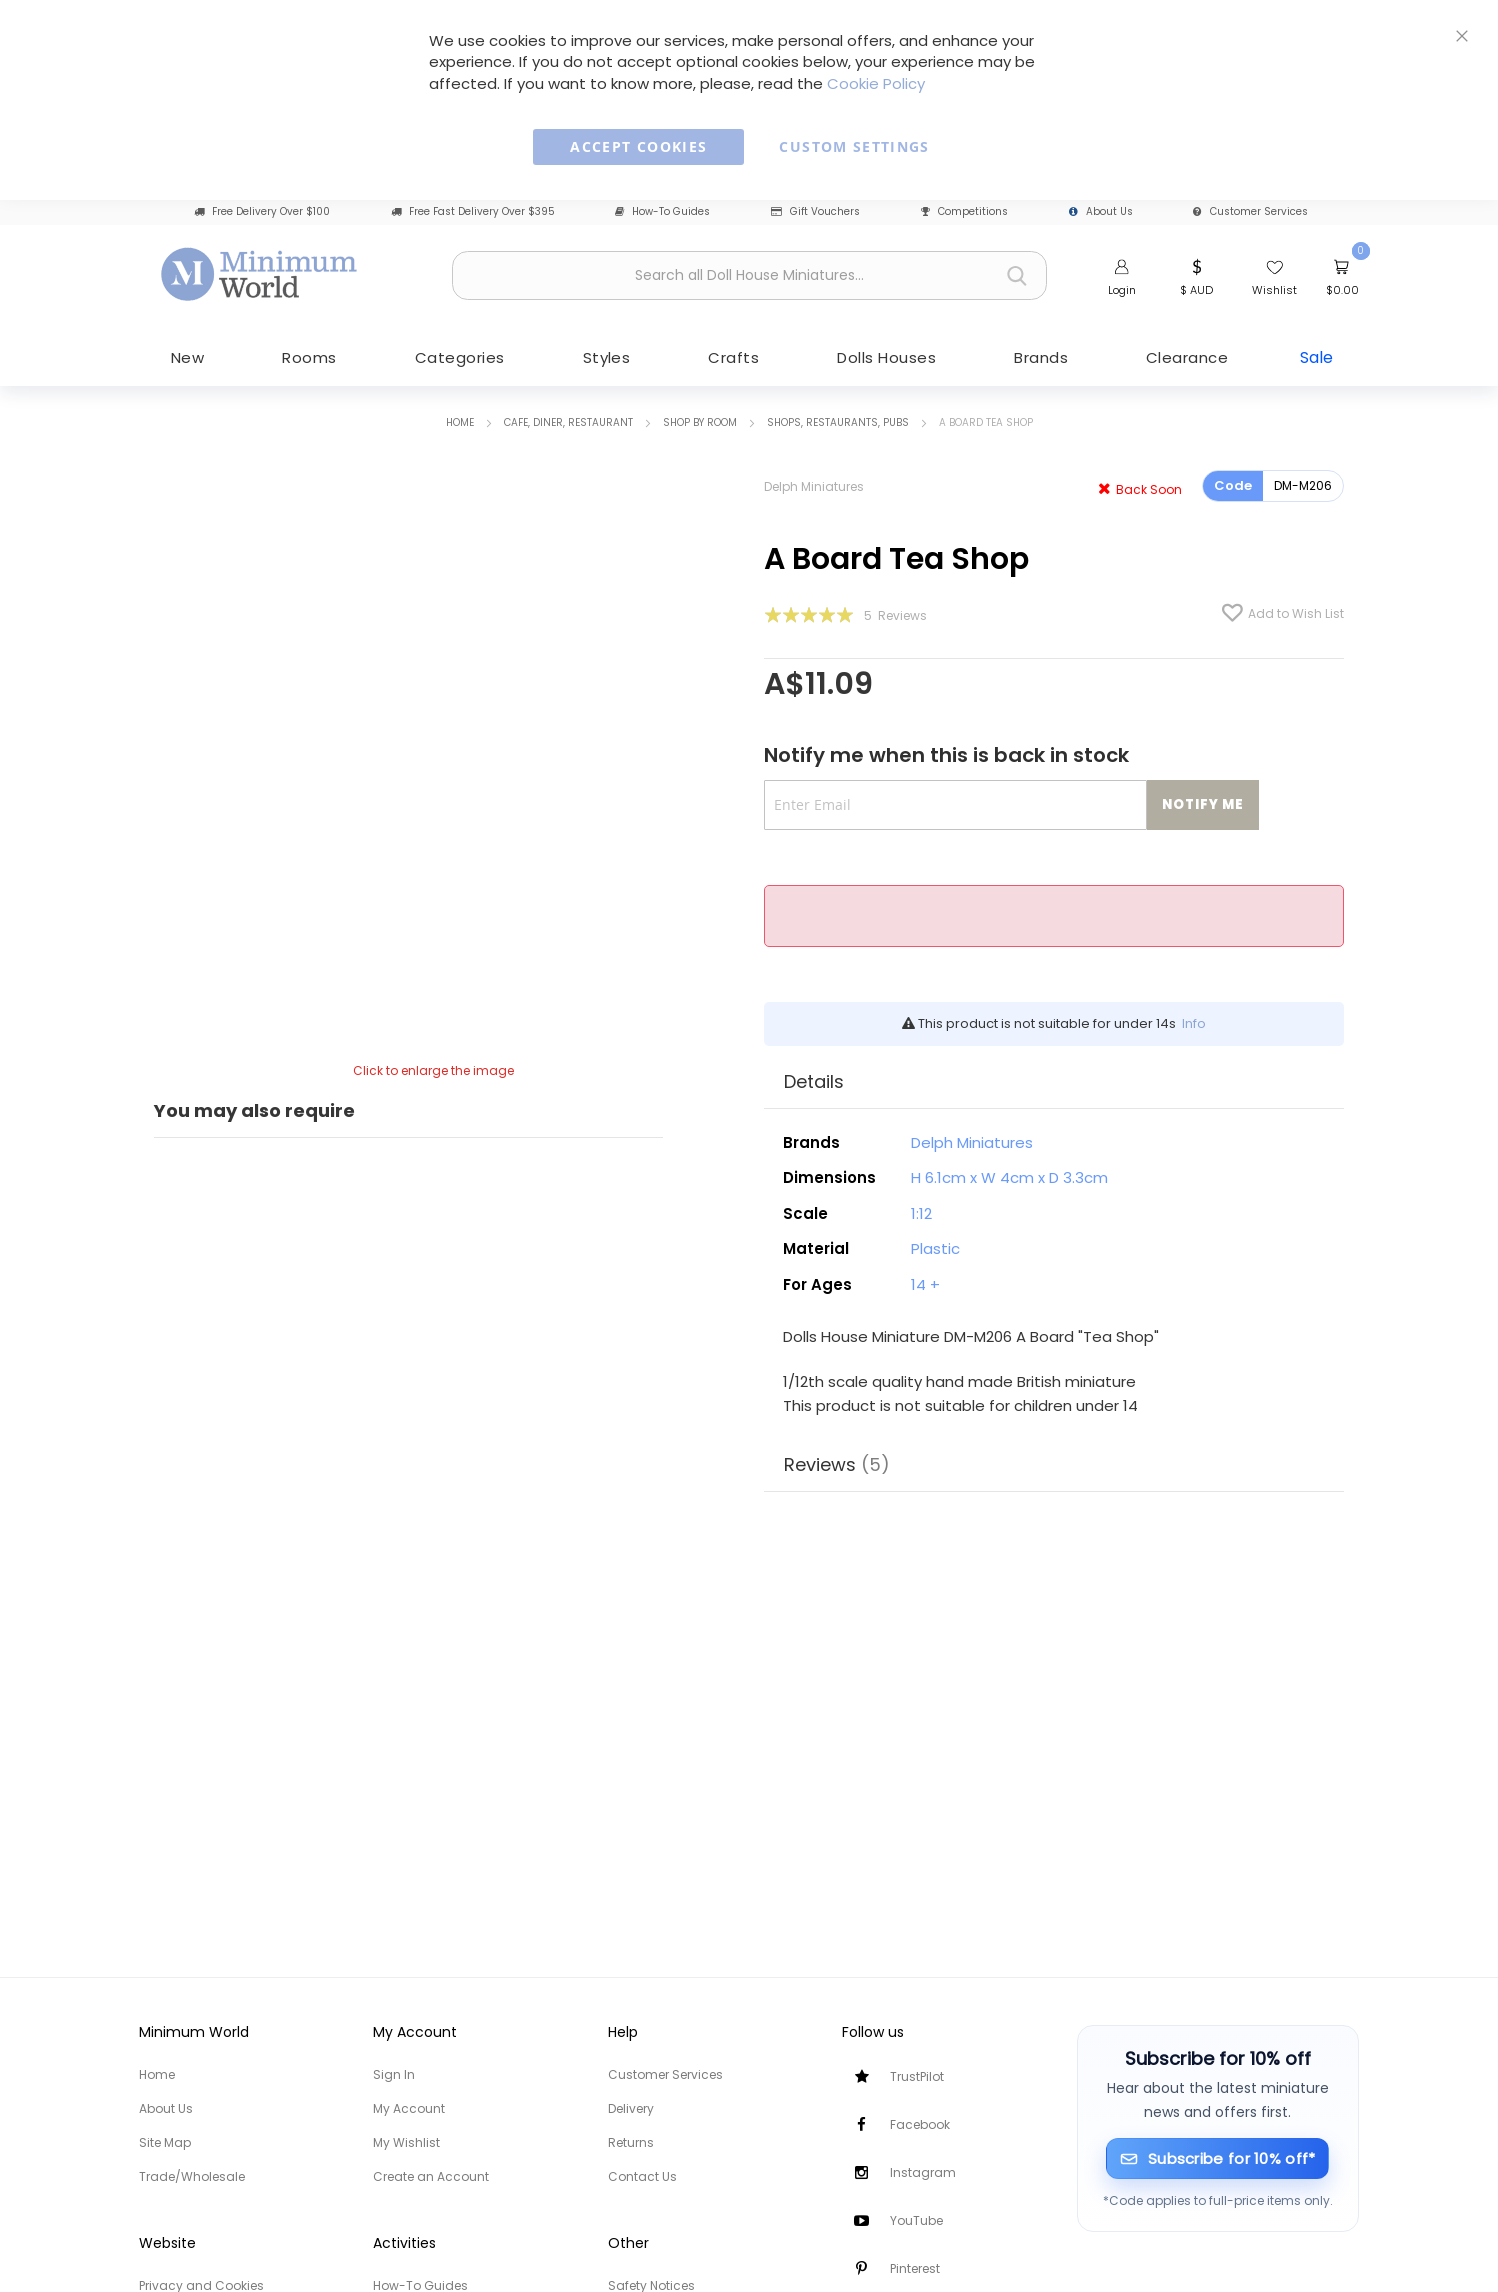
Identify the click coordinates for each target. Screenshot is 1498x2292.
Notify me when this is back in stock (946, 754)
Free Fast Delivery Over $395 (473, 212)
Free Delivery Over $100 (262, 212)
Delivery (631, 2108)
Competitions (964, 212)
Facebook (920, 2124)
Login (1122, 290)
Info (1194, 1021)
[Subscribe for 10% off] (1217, 2158)
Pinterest (915, 2268)
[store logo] (260, 273)
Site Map (165, 2142)
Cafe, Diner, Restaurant (568, 420)
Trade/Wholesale (192, 2176)
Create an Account (431, 2176)
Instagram (923, 2172)
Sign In (394, 2074)
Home (460, 420)
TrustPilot (917, 2076)
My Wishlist (406, 2142)
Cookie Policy (876, 83)
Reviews (837, 1460)
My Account (409, 2108)
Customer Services (1250, 212)
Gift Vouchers (815, 212)
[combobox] (749, 275)
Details (814, 1078)
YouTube (916, 2220)
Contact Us (642, 2176)
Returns (631, 2142)
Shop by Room (700, 420)
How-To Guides (662, 212)
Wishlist (1274, 290)
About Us (1101, 212)
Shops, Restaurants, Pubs (838, 420)
